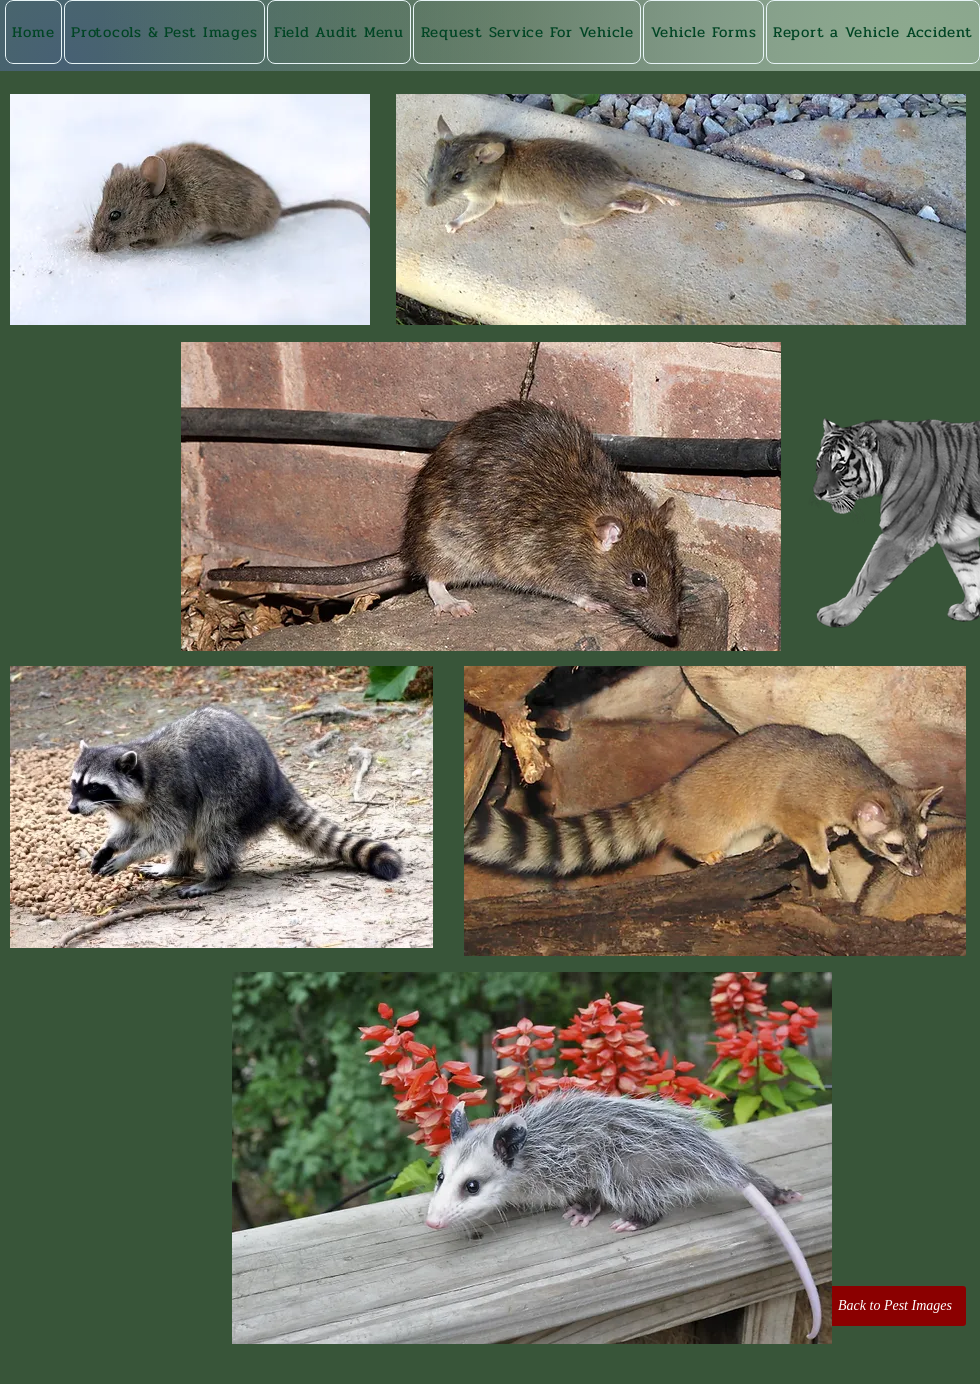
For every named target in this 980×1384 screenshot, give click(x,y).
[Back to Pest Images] (895, 1306)
